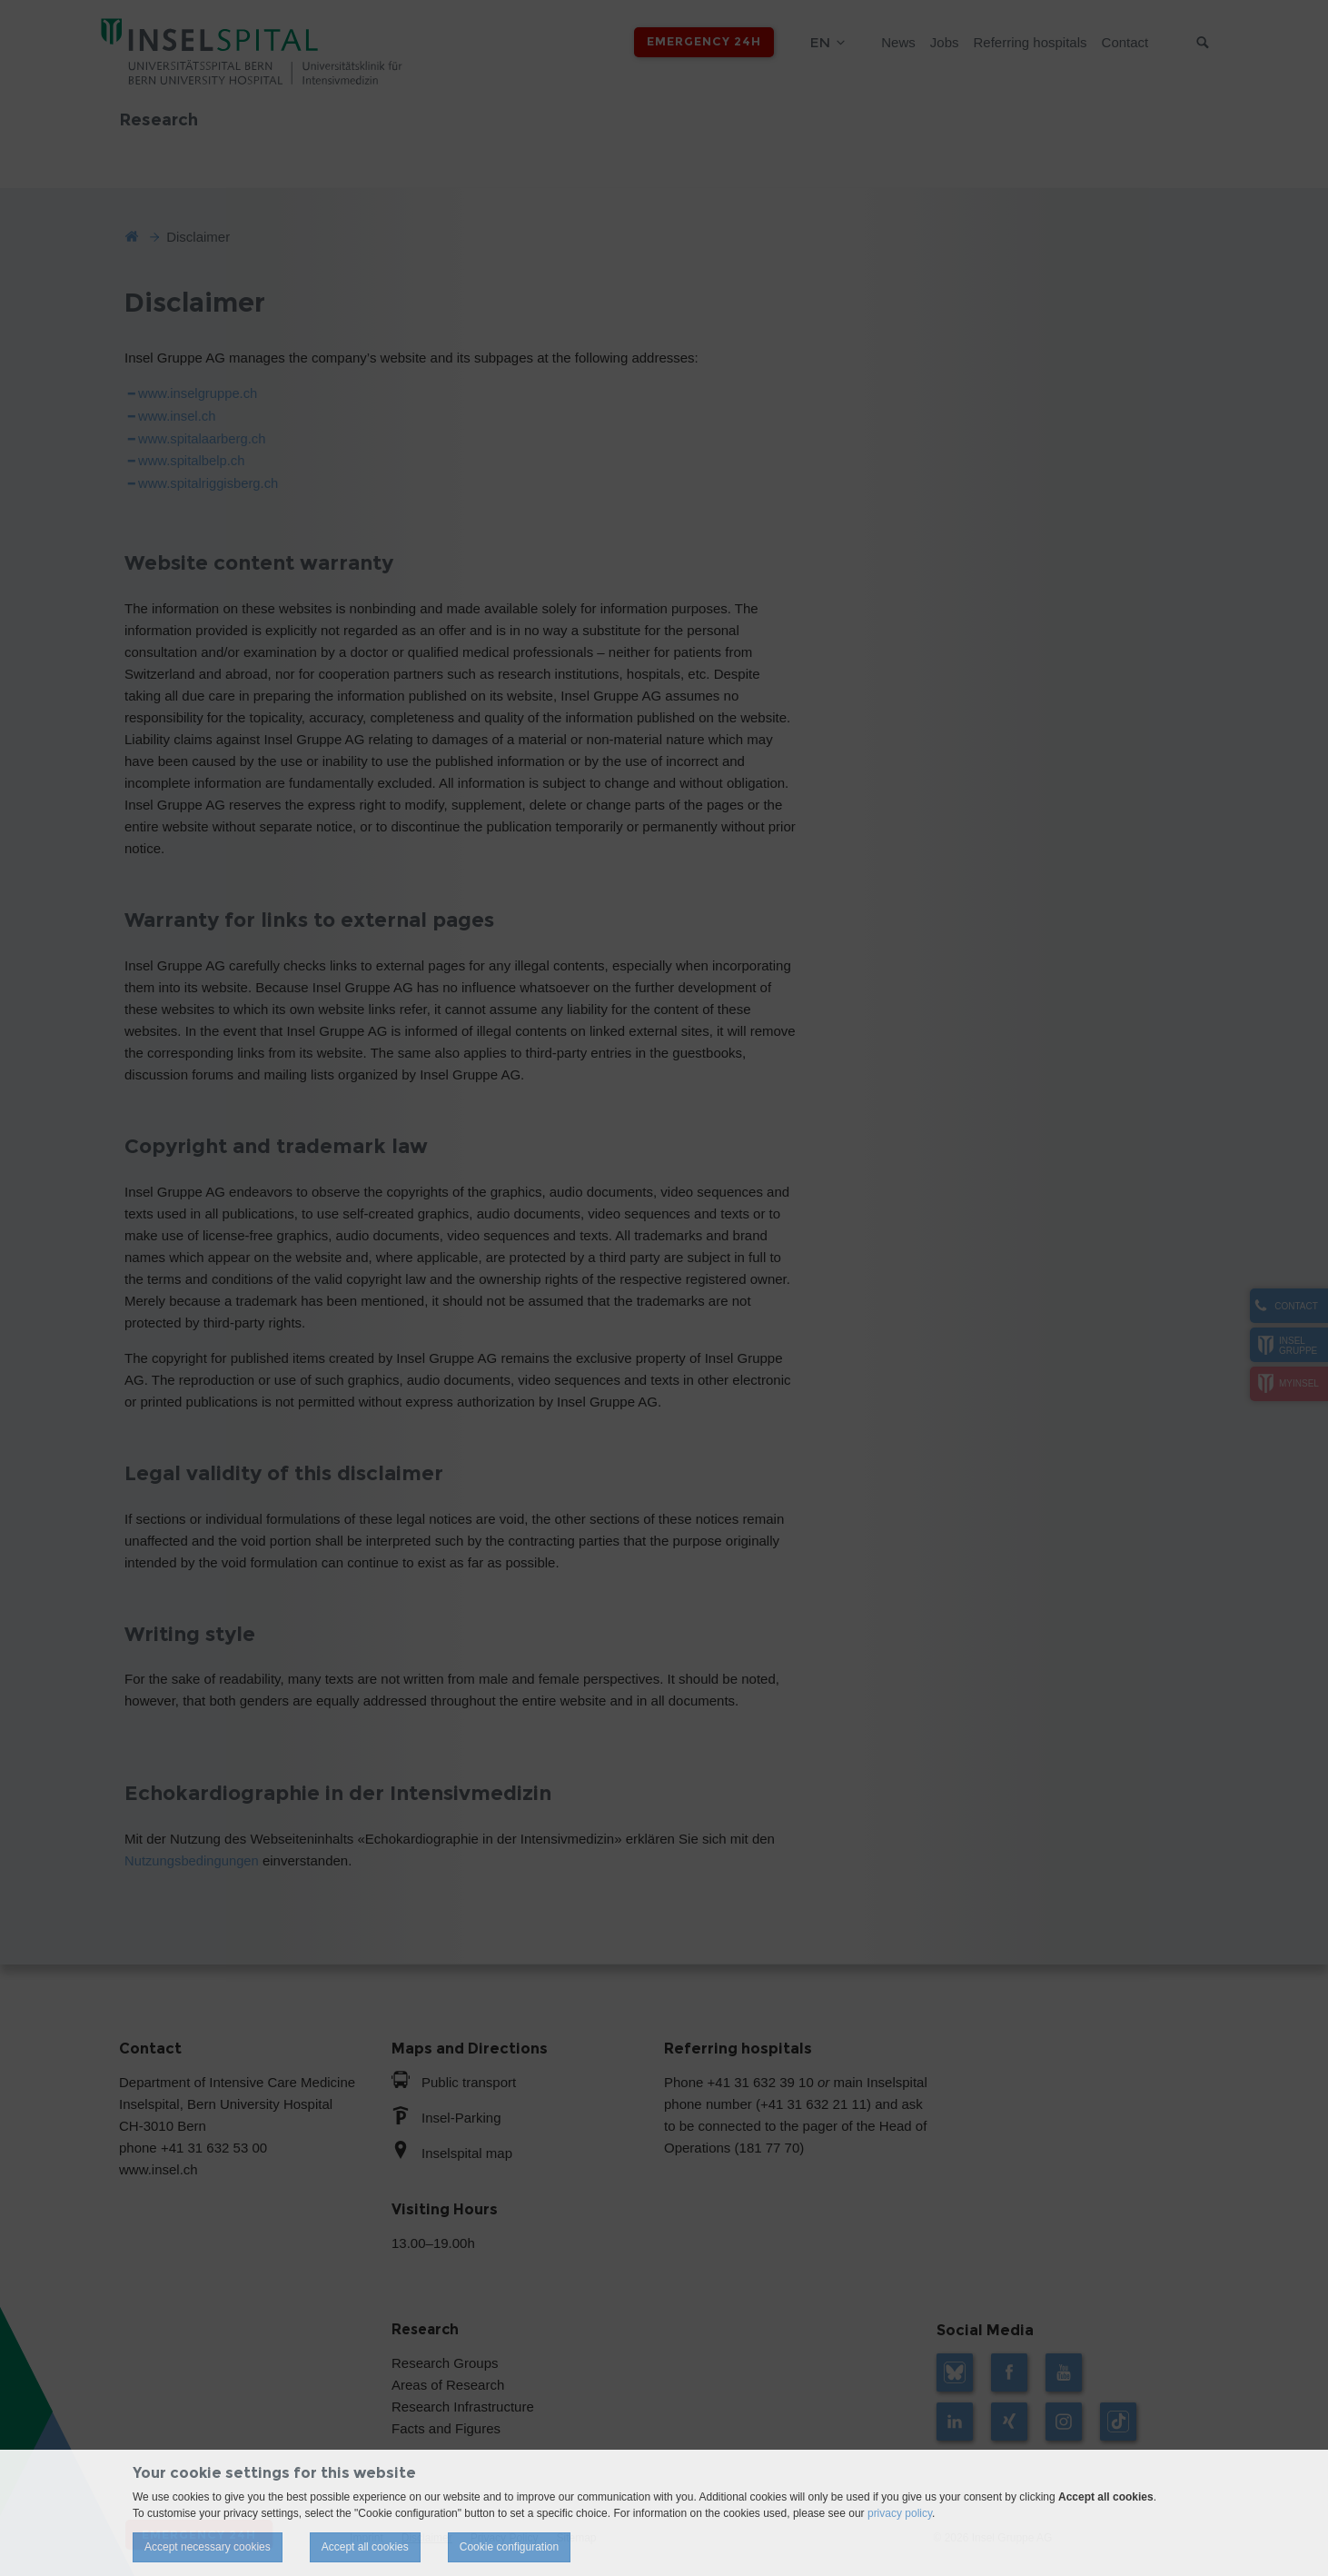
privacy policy (899, 2513)
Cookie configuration (509, 2547)
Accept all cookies (365, 2547)
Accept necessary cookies (207, 2547)
